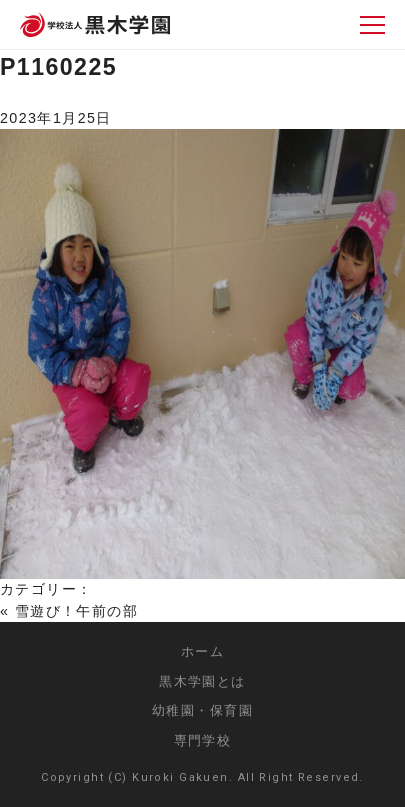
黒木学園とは (202, 681)
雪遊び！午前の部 (76, 611)
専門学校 (203, 740)
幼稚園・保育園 (202, 710)
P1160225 (58, 67)
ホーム (202, 651)
